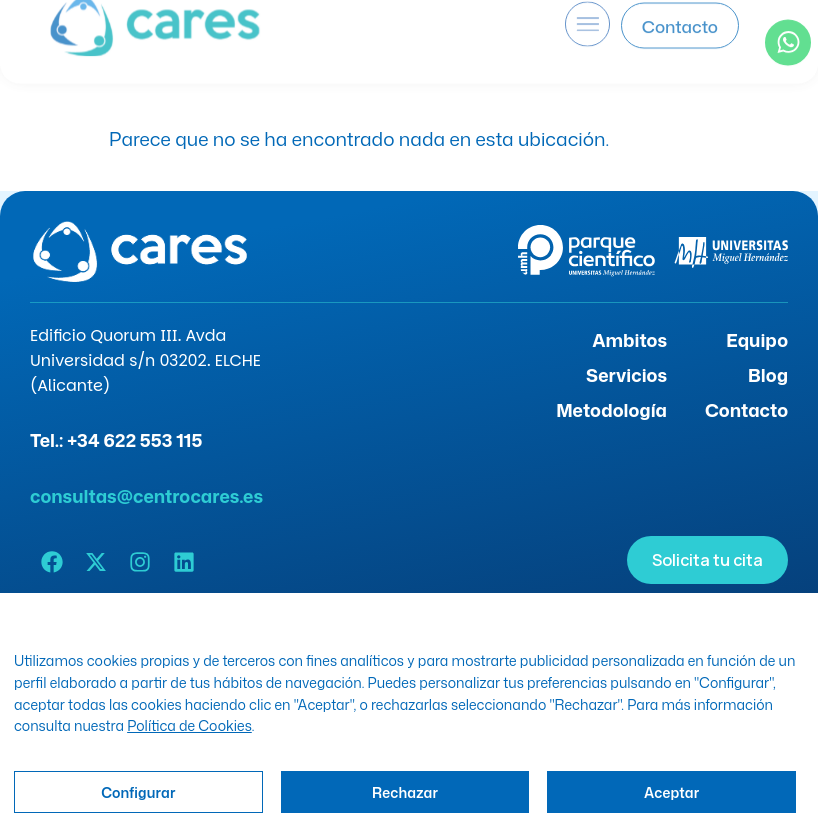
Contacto (746, 410)
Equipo (757, 340)
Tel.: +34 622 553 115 (116, 440)
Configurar (138, 792)
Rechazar (405, 792)
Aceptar (671, 792)
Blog (768, 375)
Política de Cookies (189, 725)
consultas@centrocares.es (146, 496)
